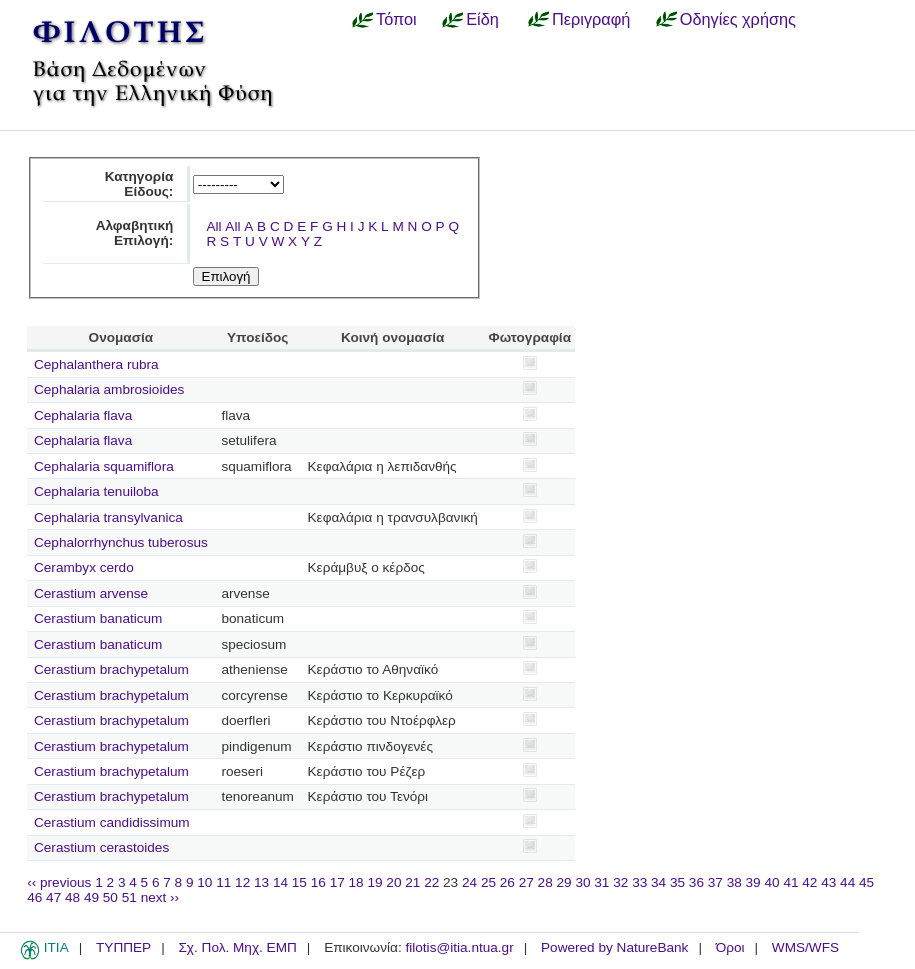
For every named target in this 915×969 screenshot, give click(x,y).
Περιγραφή (591, 19)
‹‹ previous (59, 882)
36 (696, 882)
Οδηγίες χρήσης (738, 19)
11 (223, 882)
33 (639, 882)
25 (488, 882)
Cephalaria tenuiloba (96, 491)
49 (91, 897)
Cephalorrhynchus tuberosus (121, 542)
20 (393, 882)
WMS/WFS (805, 947)
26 (507, 882)
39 (753, 882)
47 (53, 897)
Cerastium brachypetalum (111, 669)
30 (582, 882)
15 (299, 882)
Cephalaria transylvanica (108, 517)
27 (526, 882)
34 (658, 882)
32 (620, 882)
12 (242, 882)
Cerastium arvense (91, 593)
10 (204, 882)
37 (715, 882)
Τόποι (396, 19)
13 (261, 882)
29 (564, 882)
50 (110, 897)
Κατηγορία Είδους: (139, 184)
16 (318, 882)
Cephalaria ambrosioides (109, 389)
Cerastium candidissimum (112, 822)
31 (601, 882)
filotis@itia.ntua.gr (459, 947)
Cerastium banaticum (98, 618)
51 (129, 897)
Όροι (730, 947)
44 (847, 882)
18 (356, 882)
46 (34, 897)
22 (431, 882)
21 (412, 882)
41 (790, 882)
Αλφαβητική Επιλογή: (135, 233)
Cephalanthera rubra (96, 364)
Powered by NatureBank (614, 947)
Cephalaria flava (83, 415)
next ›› (160, 897)
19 (374, 882)
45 (866, 882)
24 (469, 882)
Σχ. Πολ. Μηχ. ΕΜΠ (237, 947)
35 (677, 882)
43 (828, 882)
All (213, 226)
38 (734, 882)
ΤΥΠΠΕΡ (123, 947)
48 (72, 897)
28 (545, 882)
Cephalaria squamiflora (104, 466)
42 (809, 882)
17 (337, 882)
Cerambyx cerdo (84, 567)
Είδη (482, 19)
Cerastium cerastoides (101, 847)
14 (280, 882)
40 (771, 882)
